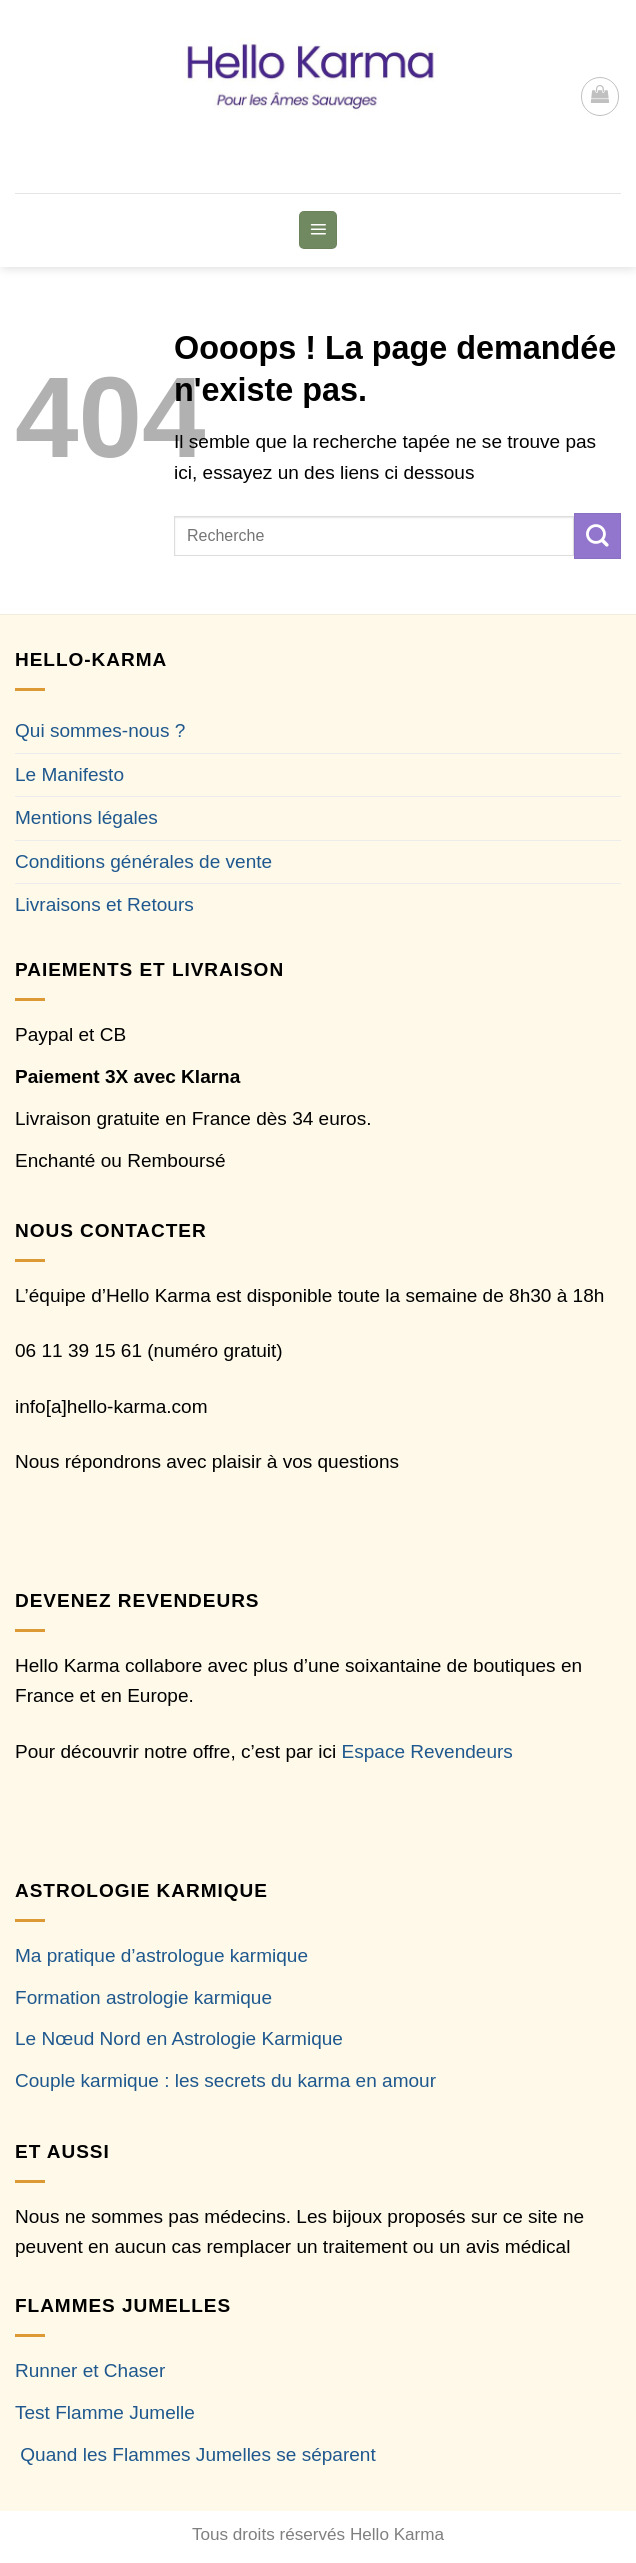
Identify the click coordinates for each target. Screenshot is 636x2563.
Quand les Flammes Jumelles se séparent (197, 2454)
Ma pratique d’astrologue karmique (161, 1955)
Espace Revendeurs (427, 1751)
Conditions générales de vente (143, 861)
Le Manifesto (69, 774)
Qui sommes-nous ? (100, 730)
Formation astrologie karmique (143, 1997)
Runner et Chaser (90, 2370)
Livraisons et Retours (104, 904)
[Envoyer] (597, 536)
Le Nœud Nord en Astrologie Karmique (179, 2038)
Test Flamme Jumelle (105, 2412)
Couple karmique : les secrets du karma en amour (225, 2080)
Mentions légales (86, 817)
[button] (600, 96)
